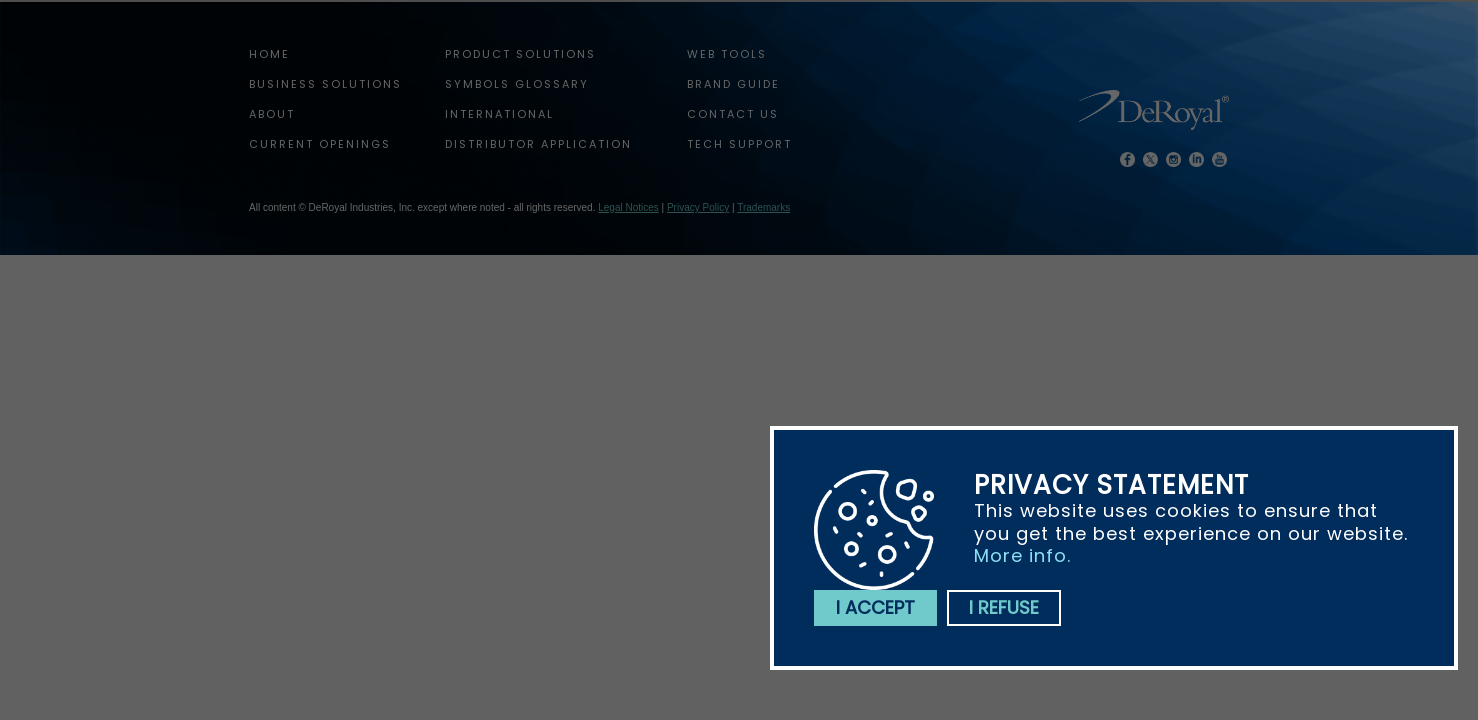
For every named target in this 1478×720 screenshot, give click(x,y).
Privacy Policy (698, 207)
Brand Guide (733, 84)
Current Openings (320, 144)
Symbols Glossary (517, 84)
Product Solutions (520, 54)
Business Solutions (325, 84)
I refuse (1004, 607)
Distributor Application (538, 144)
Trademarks (763, 207)
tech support (739, 144)
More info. (1022, 555)
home (269, 54)
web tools (727, 54)
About (272, 114)
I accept (875, 607)
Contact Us (733, 114)
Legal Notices (628, 207)
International (499, 114)
